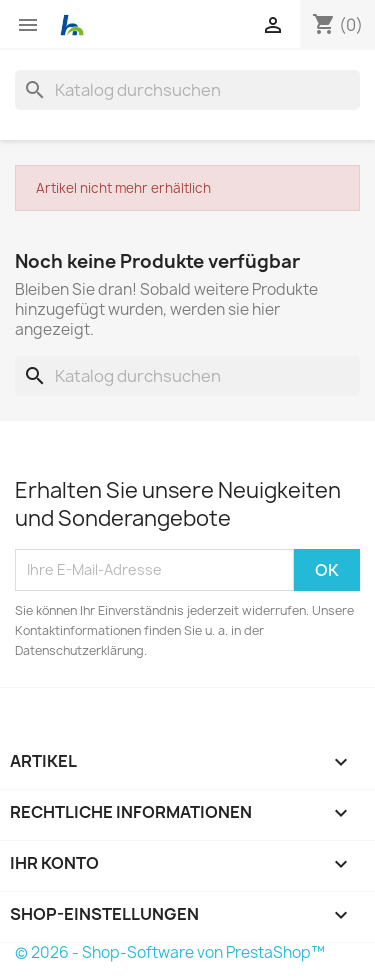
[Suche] (187, 90)
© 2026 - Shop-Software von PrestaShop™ (170, 952)
